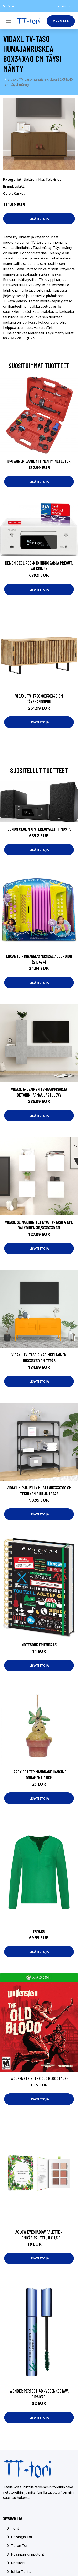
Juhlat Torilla (21, 2571)
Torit (15, 2528)
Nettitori (18, 2563)
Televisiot (53, 179)
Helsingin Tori (22, 2537)
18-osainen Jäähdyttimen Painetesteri (39, 460)
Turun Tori (19, 2545)
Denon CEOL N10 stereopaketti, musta (39, 829)
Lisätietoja (39, 219)
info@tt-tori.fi (65, 6)
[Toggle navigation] (8, 21)
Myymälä (61, 21)
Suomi (11, 6)
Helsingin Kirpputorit (27, 2554)
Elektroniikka (33, 179)
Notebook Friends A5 (39, 1644)
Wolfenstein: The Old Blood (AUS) (39, 2078)
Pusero (39, 1931)
